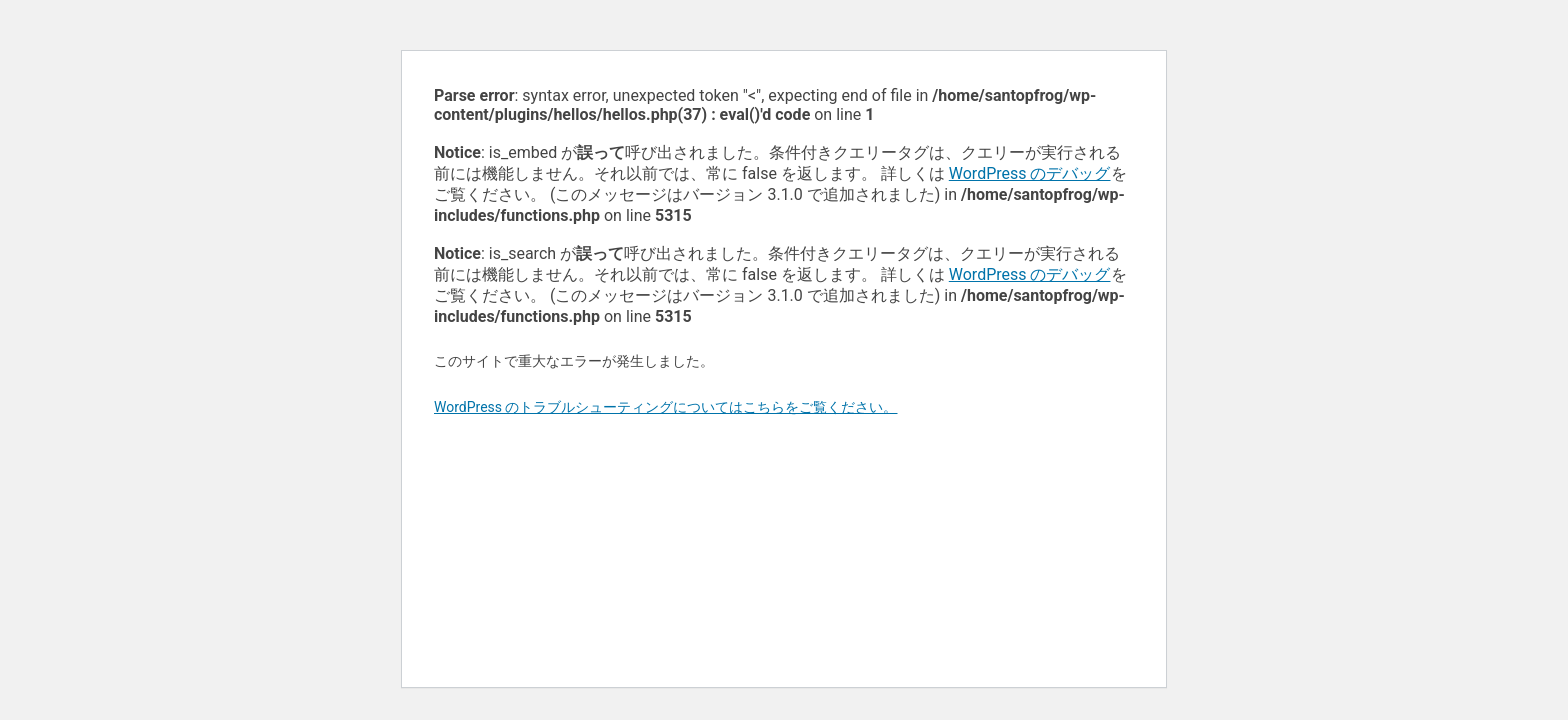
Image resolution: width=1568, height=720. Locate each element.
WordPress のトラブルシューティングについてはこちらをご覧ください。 (666, 407)
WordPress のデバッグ (1030, 173)
